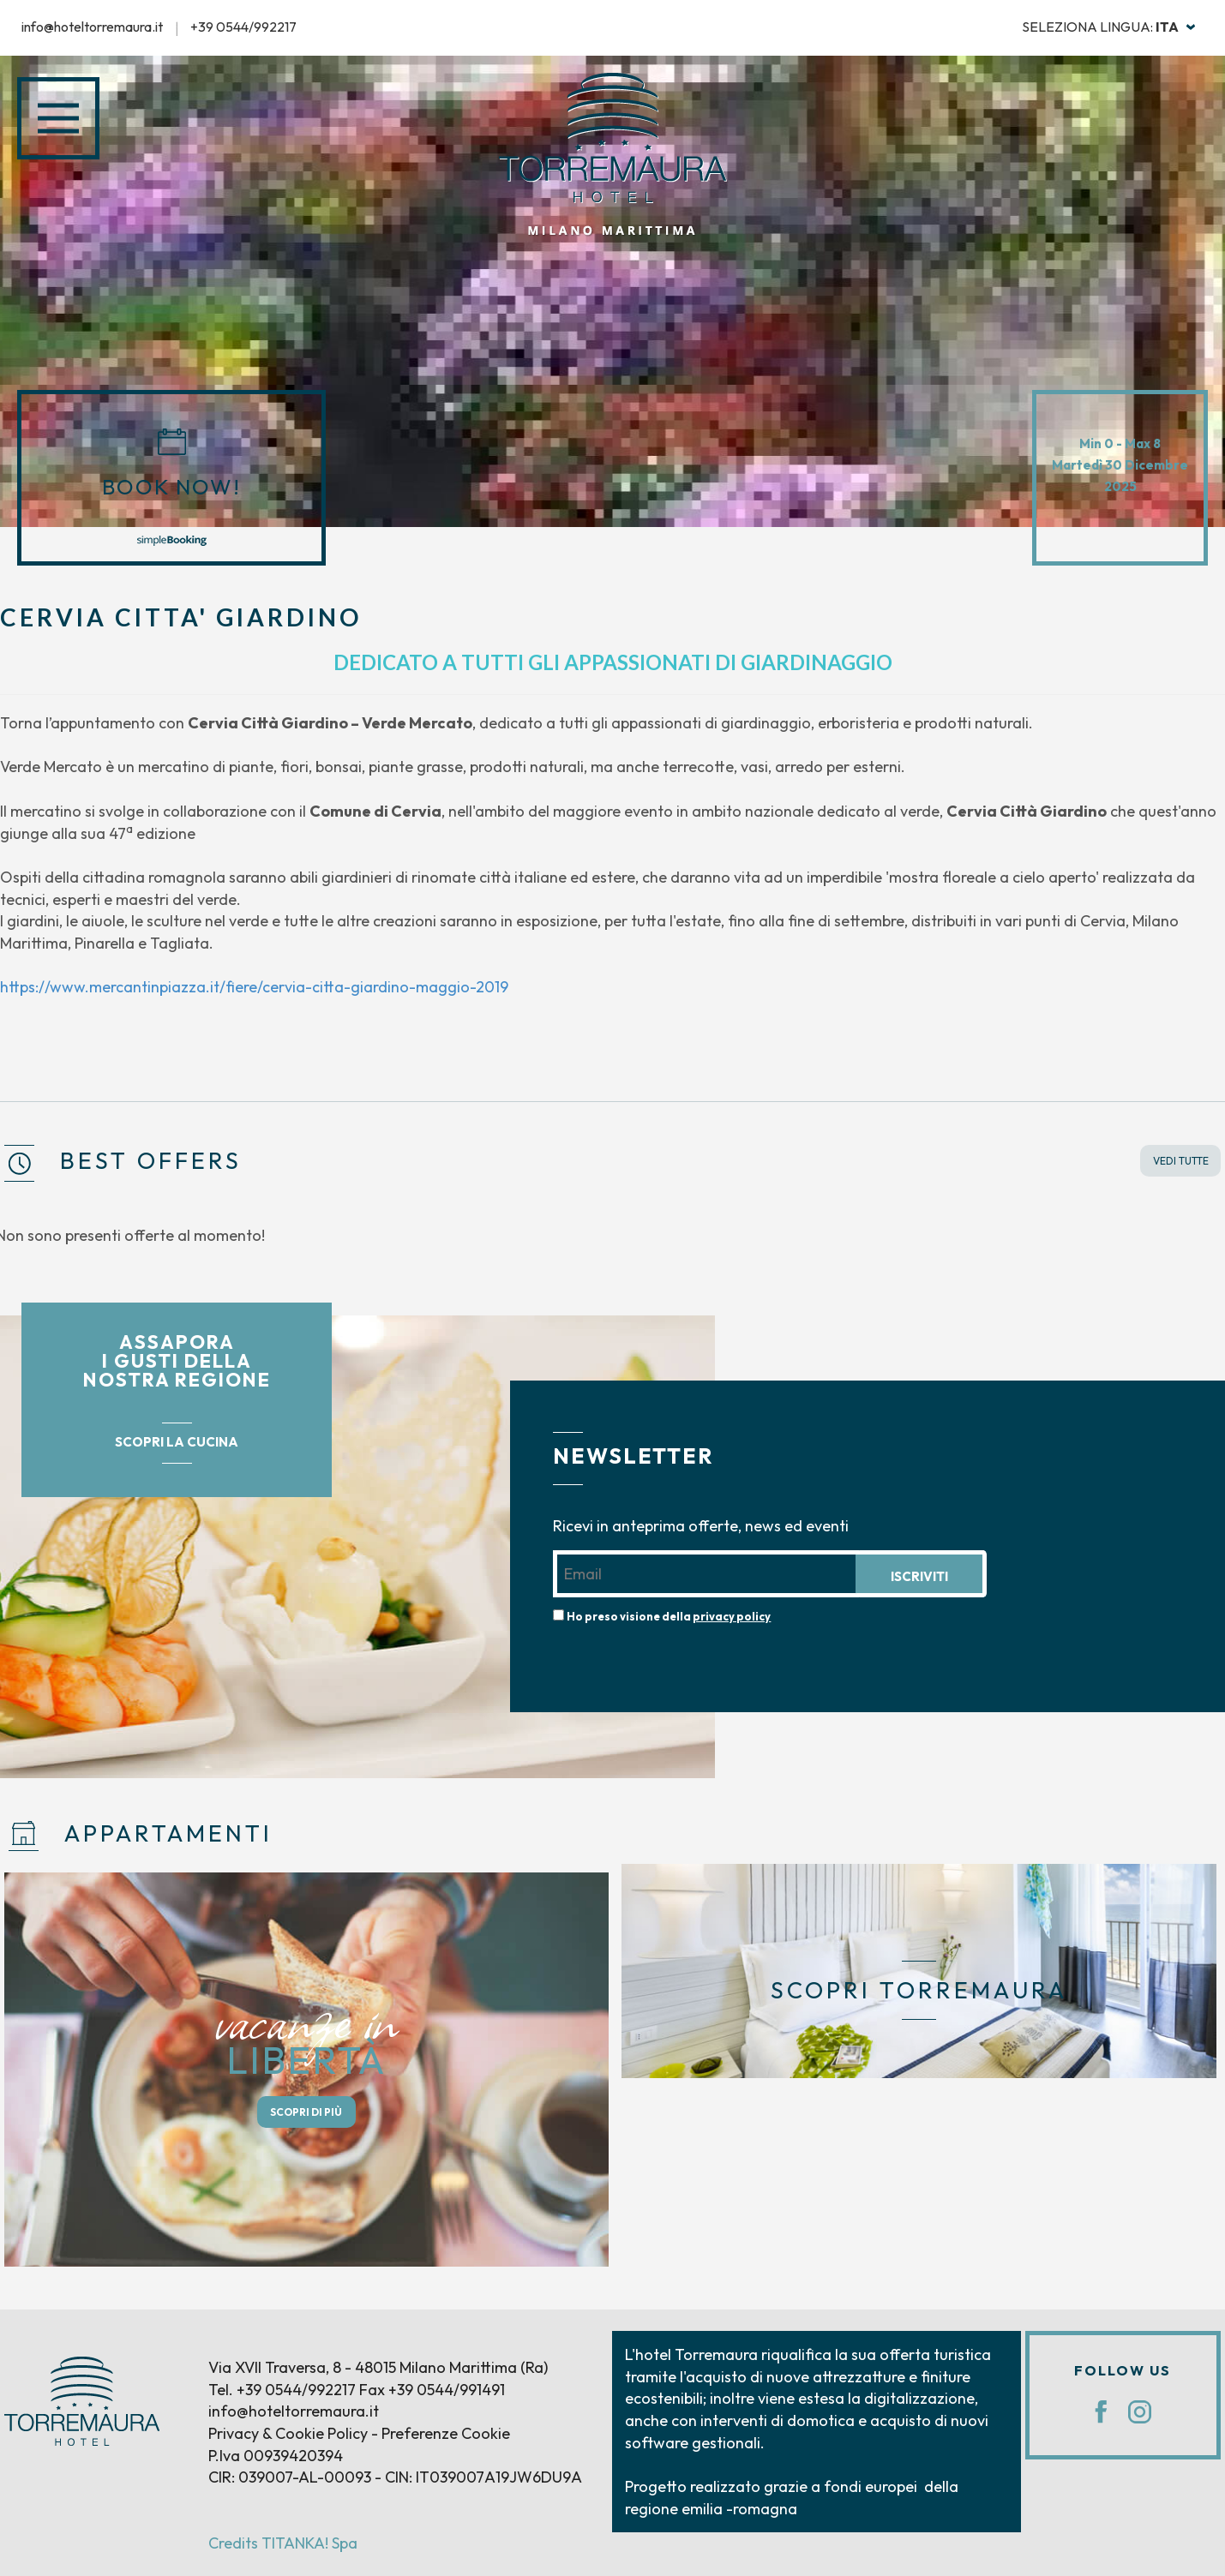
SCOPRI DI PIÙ (306, 2112)
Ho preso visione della (669, 1616)
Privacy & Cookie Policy (288, 2433)
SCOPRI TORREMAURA (919, 1990)
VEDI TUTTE (1181, 1160)
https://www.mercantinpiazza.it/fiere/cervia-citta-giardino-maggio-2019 (254, 987)
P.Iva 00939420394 (275, 2455)
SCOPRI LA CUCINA (176, 1442)
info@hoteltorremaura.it (92, 26)
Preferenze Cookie (445, 2433)
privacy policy (732, 1616)
